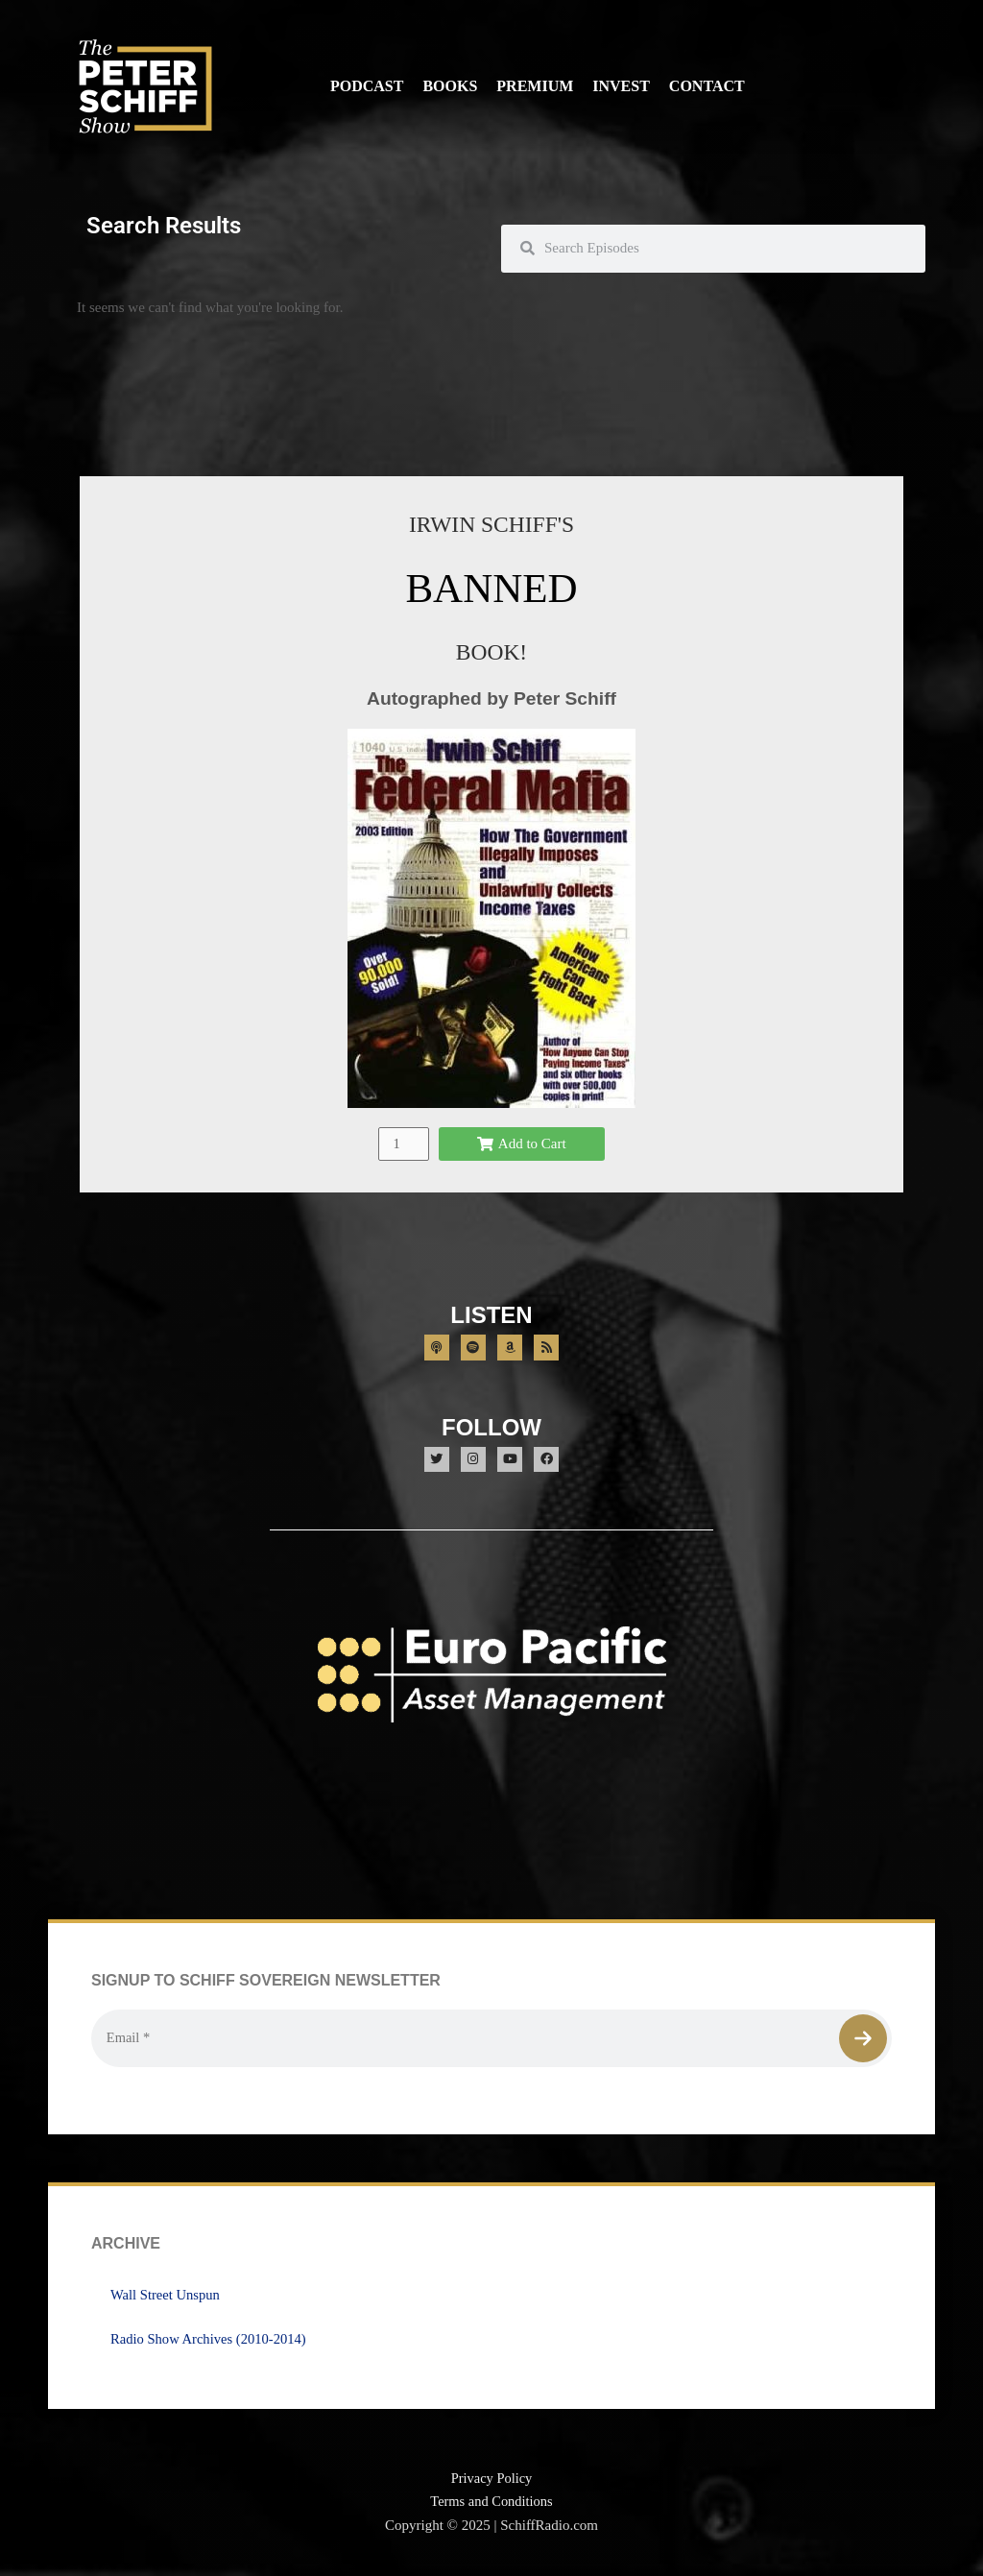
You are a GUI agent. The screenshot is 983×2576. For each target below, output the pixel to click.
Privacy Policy (491, 2481)
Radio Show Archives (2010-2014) (211, 2341)
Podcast (366, 86)
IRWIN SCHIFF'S (491, 524)
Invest (621, 86)
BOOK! (491, 651)
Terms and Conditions (491, 2505)
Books (449, 86)
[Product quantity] (403, 1144)
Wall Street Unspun (166, 2297)
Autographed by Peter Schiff (491, 698)
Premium (534, 86)
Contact (707, 86)
